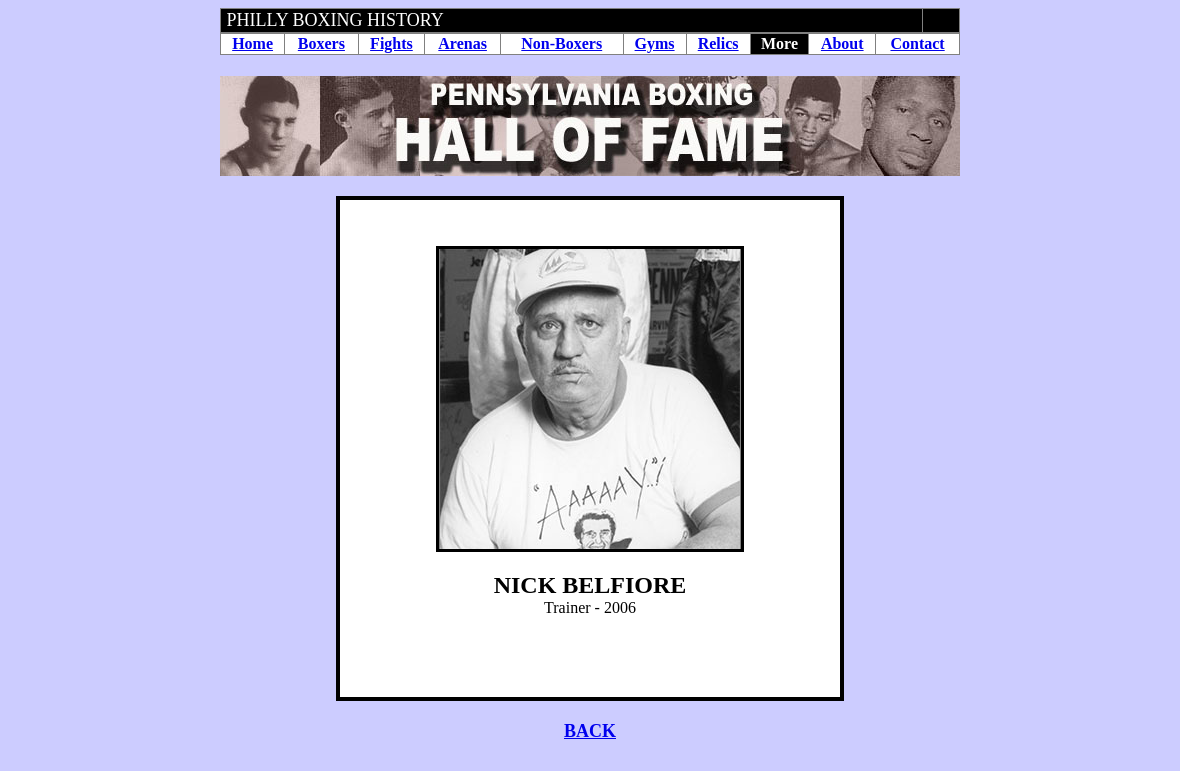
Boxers (321, 43)
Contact (917, 43)
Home (252, 43)
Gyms (655, 43)
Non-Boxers (561, 43)
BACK (590, 731)
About (842, 43)
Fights (391, 43)
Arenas (462, 43)
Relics (718, 43)
